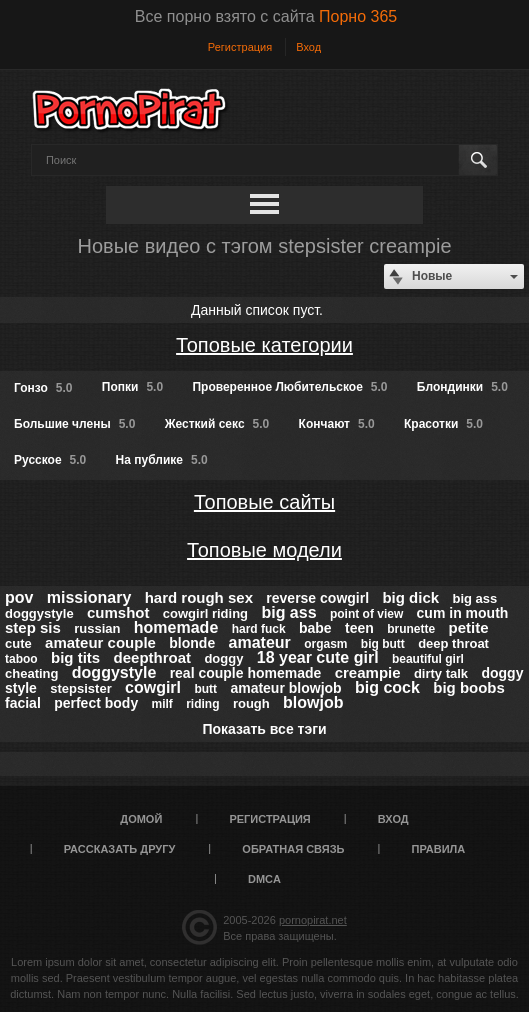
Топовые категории (264, 345)
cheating (31, 673)
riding (202, 704)
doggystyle (114, 672)
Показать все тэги (264, 729)
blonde (192, 643)
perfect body (96, 703)
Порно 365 (358, 16)
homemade (176, 627)
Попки (132, 387)
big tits (75, 657)
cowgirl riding (205, 613)
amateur (260, 642)
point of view (366, 614)
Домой (141, 819)
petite (469, 627)
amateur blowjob (285, 688)
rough (251, 703)
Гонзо (43, 388)
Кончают (337, 424)
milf (162, 704)
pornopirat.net (313, 920)
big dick (410, 597)
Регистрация (240, 47)
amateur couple (100, 642)
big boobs (469, 687)
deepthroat (153, 657)
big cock (387, 687)
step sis (33, 627)
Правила (439, 849)
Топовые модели (264, 550)
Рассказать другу (120, 849)
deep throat (453, 643)
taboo (21, 659)
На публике (162, 460)
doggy (223, 658)
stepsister (80, 688)
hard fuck (259, 629)
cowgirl (153, 687)
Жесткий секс (217, 424)
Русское (50, 460)
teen (359, 628)
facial (23, 703)
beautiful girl (428, 659)
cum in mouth (463, 613)
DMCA (264, 879)
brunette (411, 629)
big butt (383, 644)
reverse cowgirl (317, 598)
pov (19, 597)
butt (205, 689)
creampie (368, 672)
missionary (89, 597)
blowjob (313, 702)
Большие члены (74, 424)
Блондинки (462, 387)
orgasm (325, 644)
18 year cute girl (318, 657)
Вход (308, 47)
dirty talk (441, 673)
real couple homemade (246, 673)
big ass (288, 612)
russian (97, 628)
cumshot (118, 612)
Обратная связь (293, 849)
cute (18, 643)
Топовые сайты (264, 502)
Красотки (443, 424)
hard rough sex (199, 597)
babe (315, 628)
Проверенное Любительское (289, 387)
